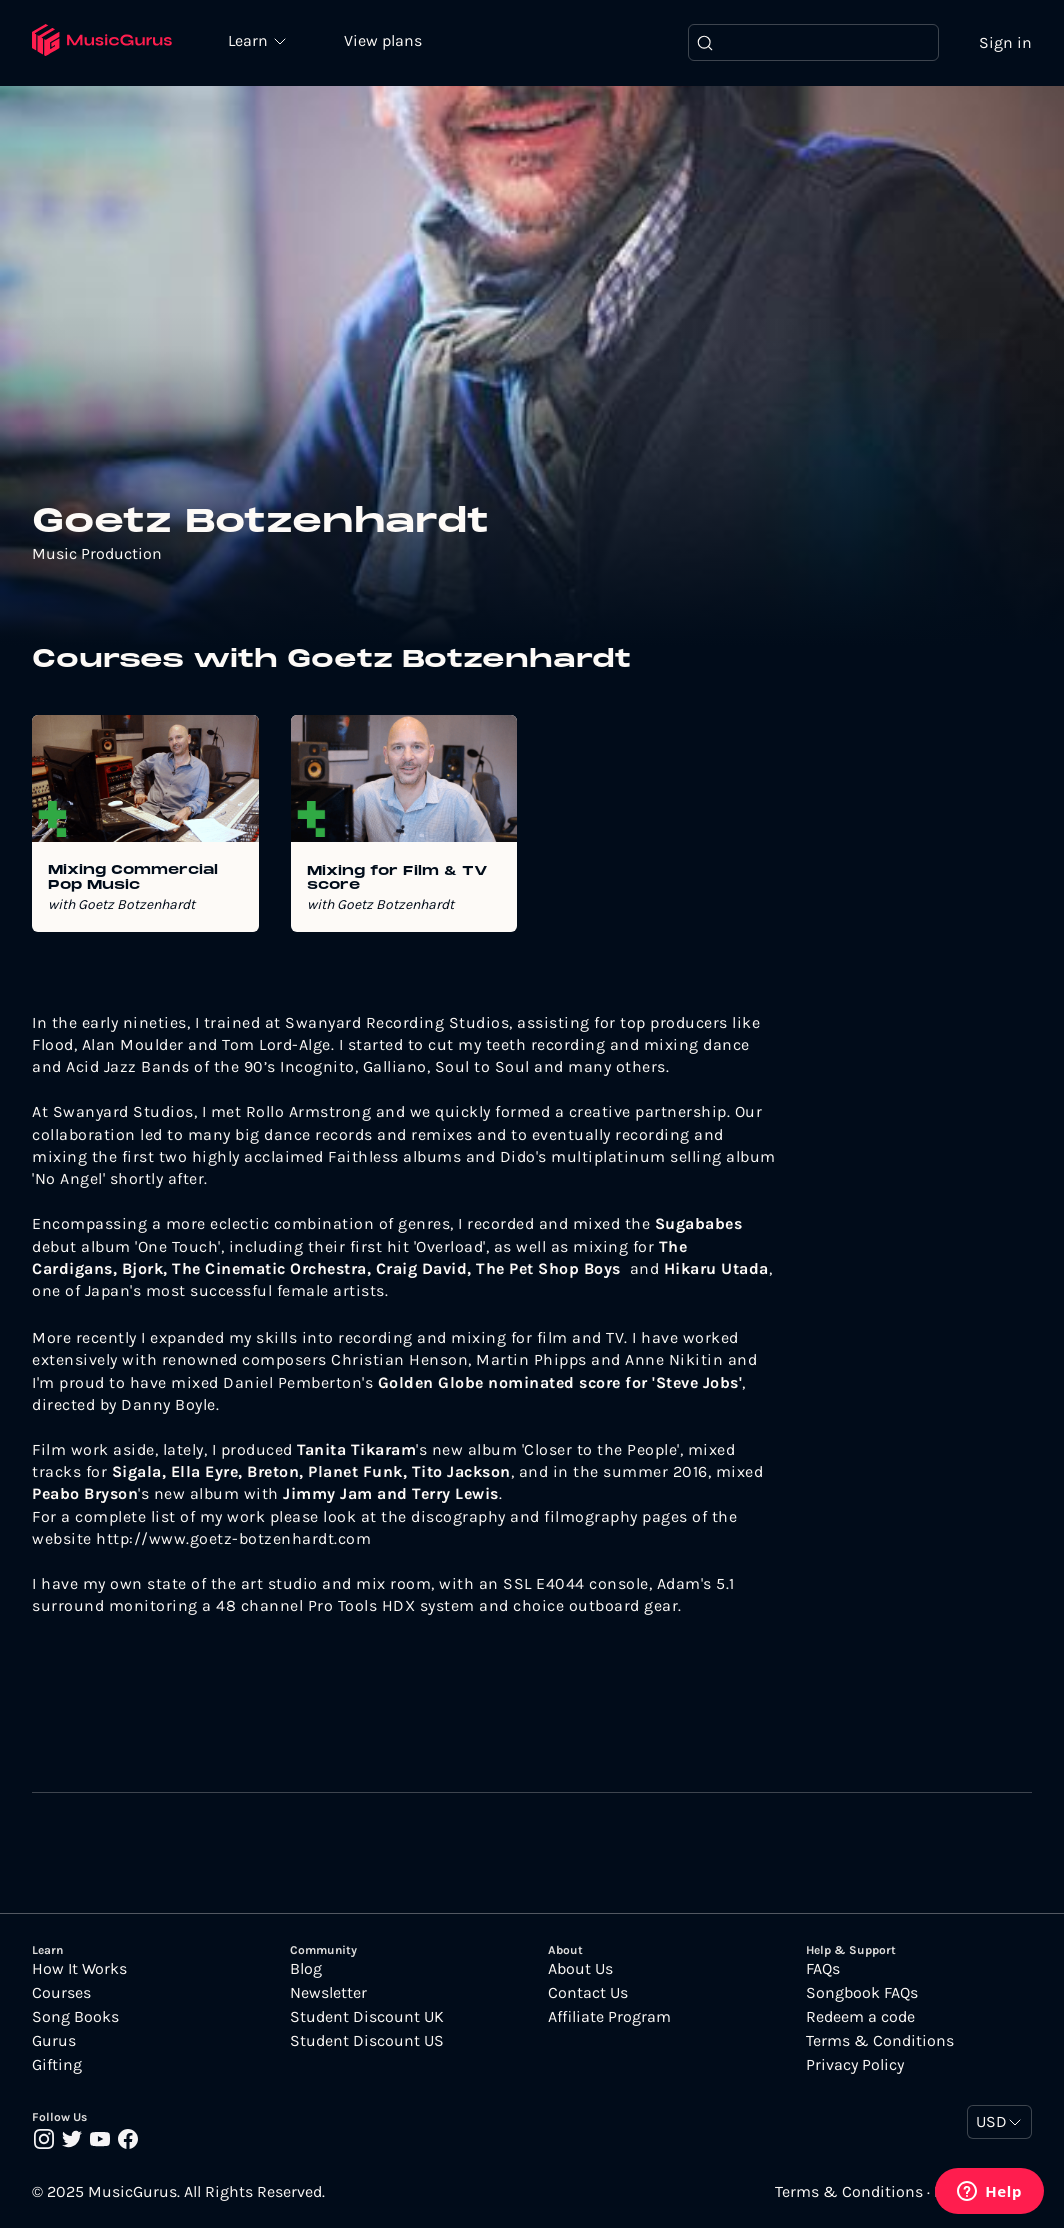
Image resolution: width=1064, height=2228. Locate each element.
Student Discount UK (367, 2017)
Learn (252, 40)
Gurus (54, 2041)
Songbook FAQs (862, 1993)
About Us (580, 1969)
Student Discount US (367, 2041)
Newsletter (328, 1993)
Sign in (1005, 42)
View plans (385, 41)
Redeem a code (860, 2017)
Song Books (75, 2017)
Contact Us (588, 1993)
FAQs (823, 1969)
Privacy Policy (855, 2065)
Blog (306, 1969)
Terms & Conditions (880, 2041)
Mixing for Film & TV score (397, 879)
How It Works (79, 1969)
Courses (61, 1993)
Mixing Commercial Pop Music (133, 879)
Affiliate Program (609, 2017)
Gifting (57, 2065)
